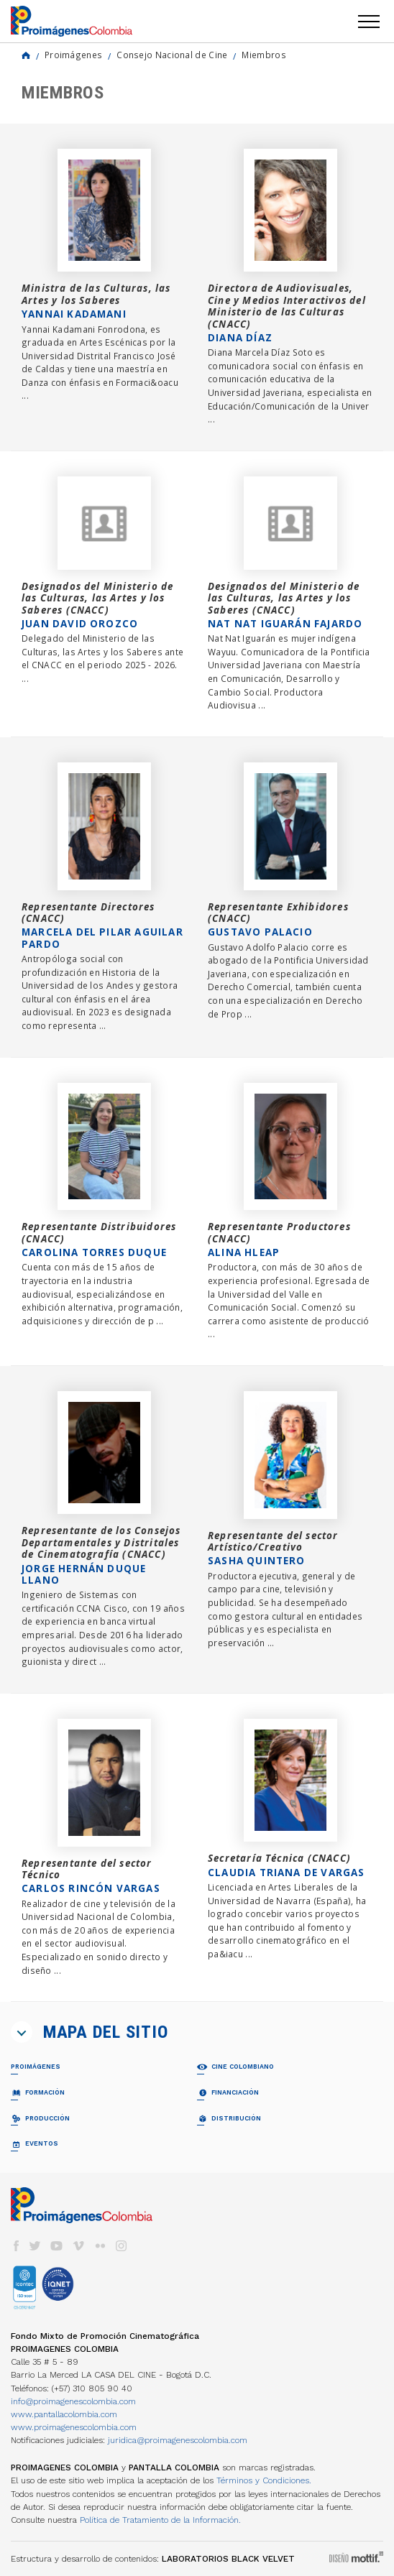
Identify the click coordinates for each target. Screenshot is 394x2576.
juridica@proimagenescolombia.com (177, 2440)
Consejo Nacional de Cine (171, 54)
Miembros (263, 54)
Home (26, 55)
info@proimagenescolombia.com (73, 2401)
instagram (121, 2245)
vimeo (78, 2245)
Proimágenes (73, 54)
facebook (16, 2245)
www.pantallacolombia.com (64, 2414)
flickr (100, 2245)
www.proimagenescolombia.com (74, 2427)
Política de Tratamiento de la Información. (160, 2520)
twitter (35, 2245)
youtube (57, 2245)
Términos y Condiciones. (263, 2480)
